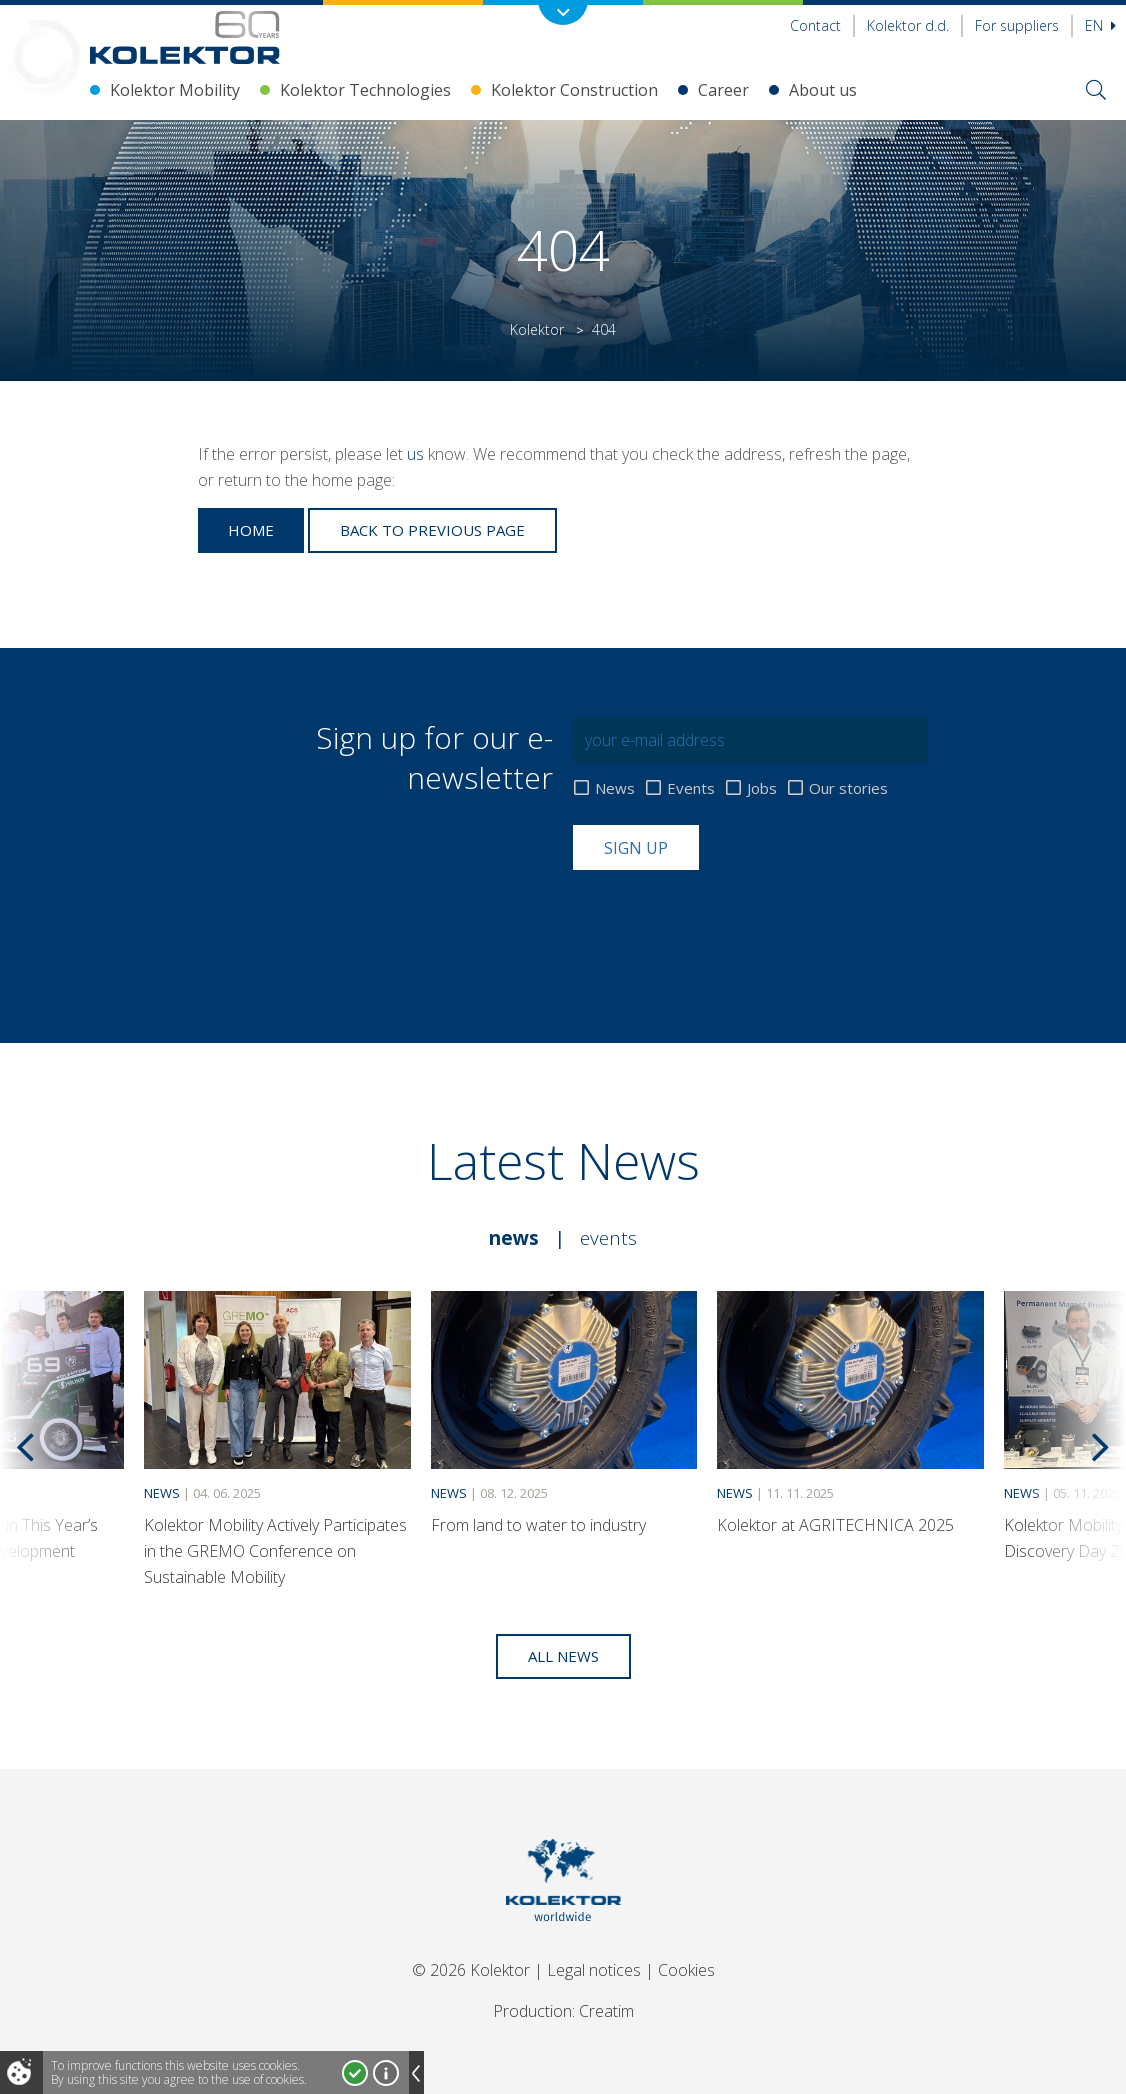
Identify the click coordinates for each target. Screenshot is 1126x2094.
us (415, 454)
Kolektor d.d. (908, 25)
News (615, 788)
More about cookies (386, 2073)
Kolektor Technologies (365, 90)
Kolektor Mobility (175, 90)
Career (723, 90)
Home (251, 530)
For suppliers (1017, 25)
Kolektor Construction (574, 90)
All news (563, 1656)
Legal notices (594, 1970)
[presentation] (725, 919)
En (1100, 25)
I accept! (355, 2073)
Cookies (686, 1970)
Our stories (848, 788)
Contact (815, 25)
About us (823, 90)
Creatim (606, 2011)
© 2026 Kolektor (471, 1970)
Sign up (636, 848)
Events (691, 788)
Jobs (762, 788)
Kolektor (537, 329)
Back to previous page (432, 530)
